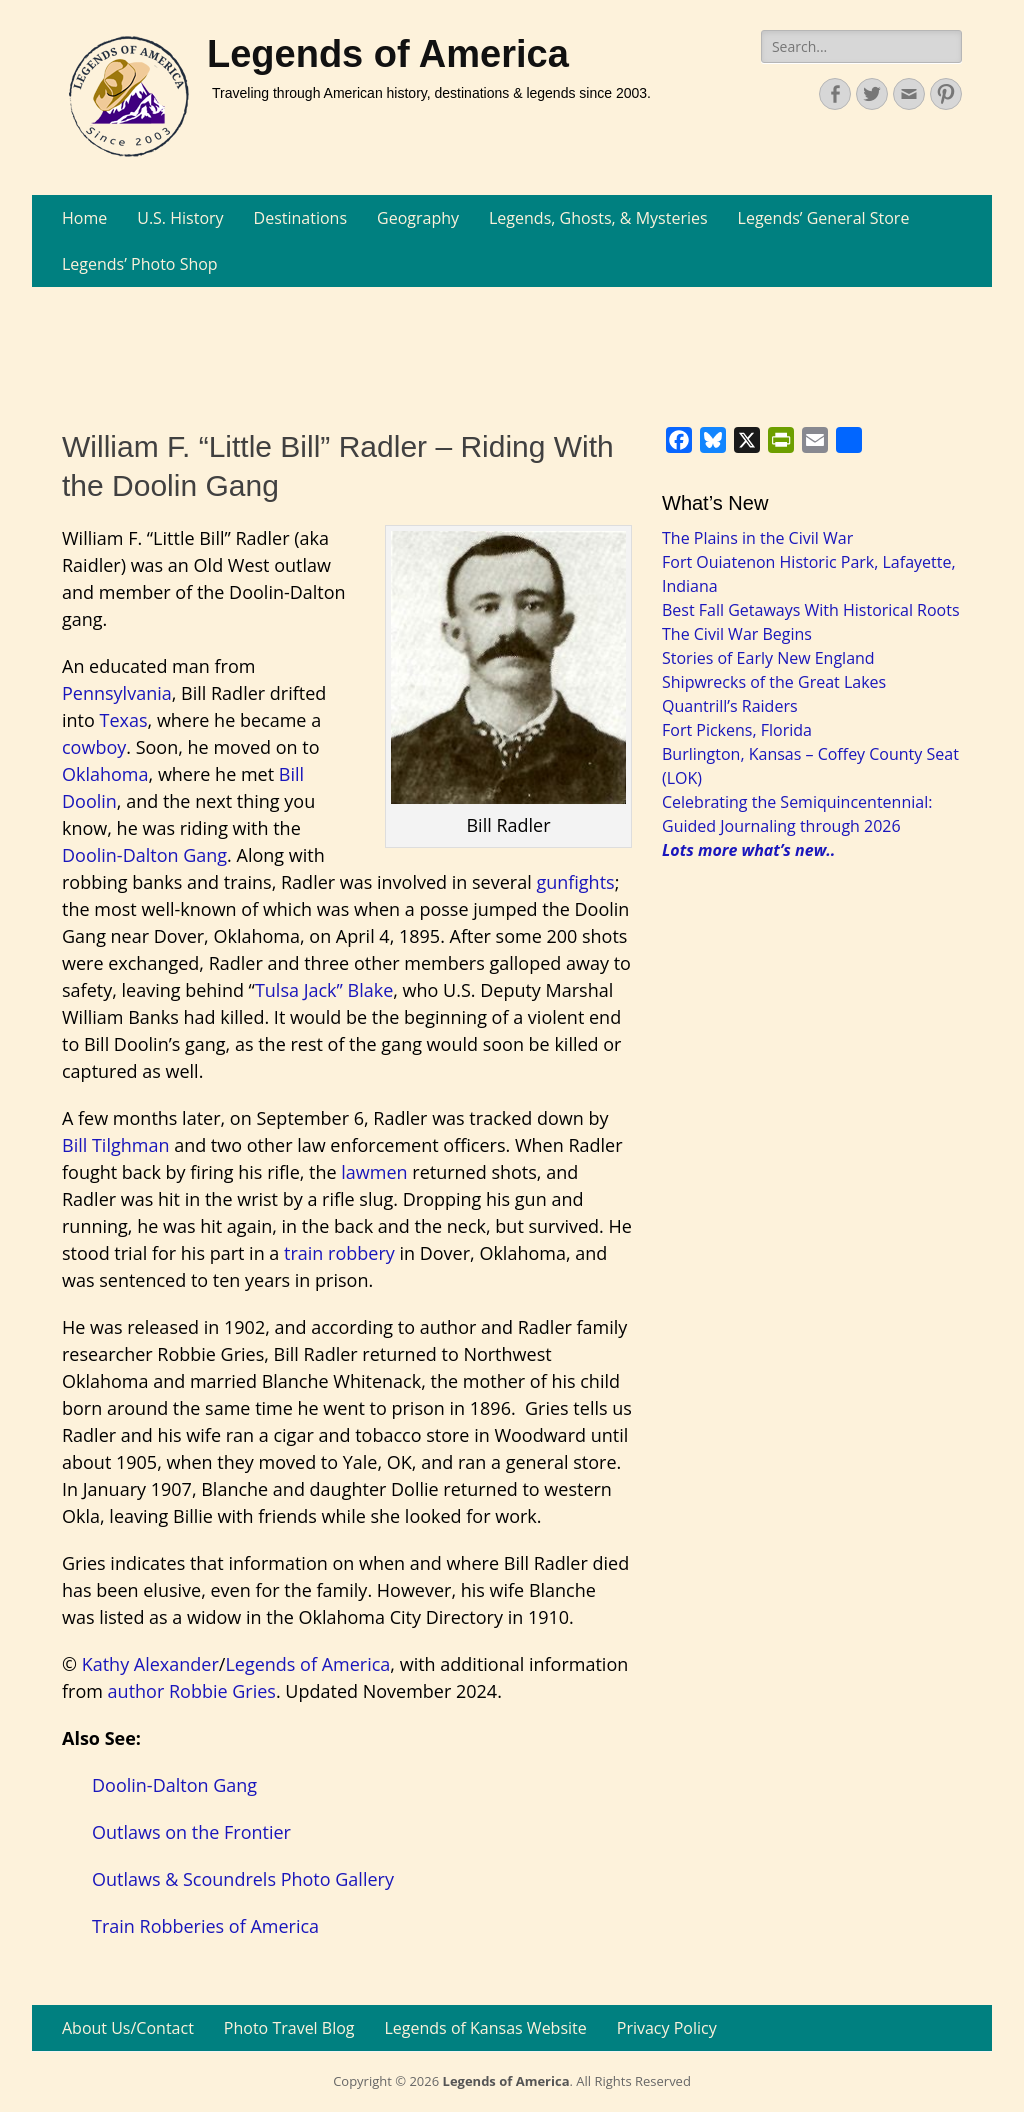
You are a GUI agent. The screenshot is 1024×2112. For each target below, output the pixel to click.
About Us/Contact (128, 2028)
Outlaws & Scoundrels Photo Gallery (243, 1879)
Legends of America (388, 54)
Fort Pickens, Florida (737, 730)
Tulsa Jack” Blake (324, 990)
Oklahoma (105, 774)
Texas (124, 720)
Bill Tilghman (115, 1145)
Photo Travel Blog (289, 2028)
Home (84, 218)
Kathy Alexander (150, 1664)
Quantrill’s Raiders (730, 706)
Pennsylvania (117, 693)
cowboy (94, 747)
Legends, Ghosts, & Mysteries (598, 218)
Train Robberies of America (205, 1926)
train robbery (339, 1253)
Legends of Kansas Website (486, 2028)
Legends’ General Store (824, 218)
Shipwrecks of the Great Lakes (774, 682)
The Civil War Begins (737, 634)
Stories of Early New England (768, 658)
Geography (418, 218)
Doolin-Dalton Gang (144, 855)
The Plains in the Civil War (757, 538)
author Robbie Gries (192, 1691)
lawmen (374, 1172)
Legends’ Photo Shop (140, 264)
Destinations (300, 218)
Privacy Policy (667, 2028)
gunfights (575, 882)
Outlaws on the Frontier (191, 1832)
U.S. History (180, 218)
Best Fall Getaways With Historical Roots (811, 610)
